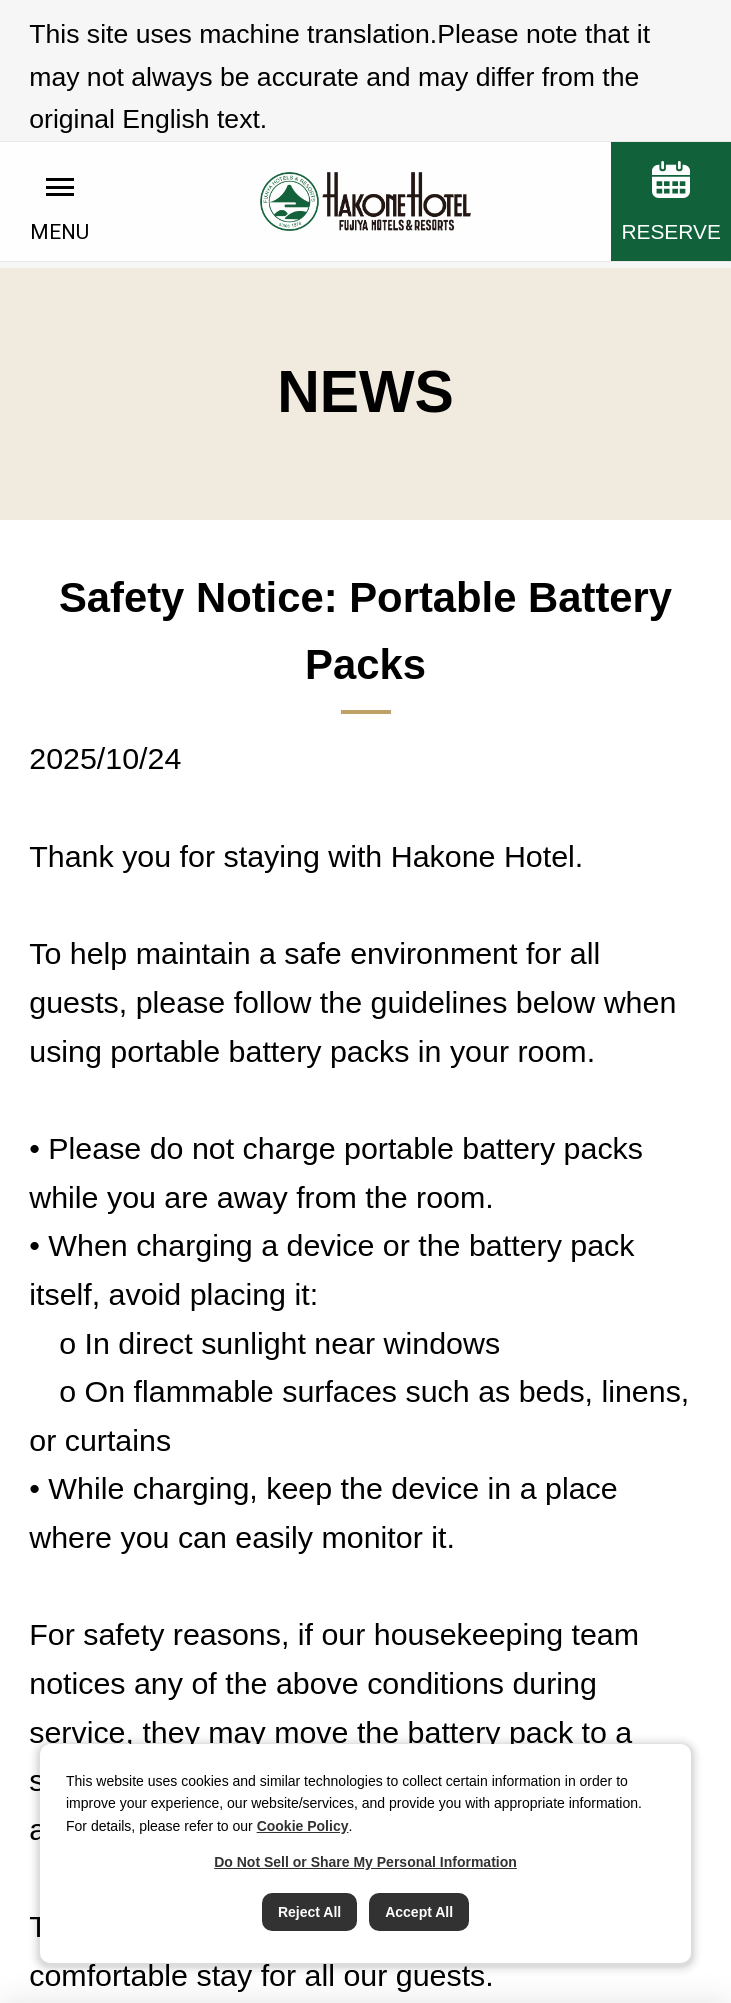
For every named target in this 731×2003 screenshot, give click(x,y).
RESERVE (670, 155)
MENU (59, 157)
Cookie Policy (303, 1826)
